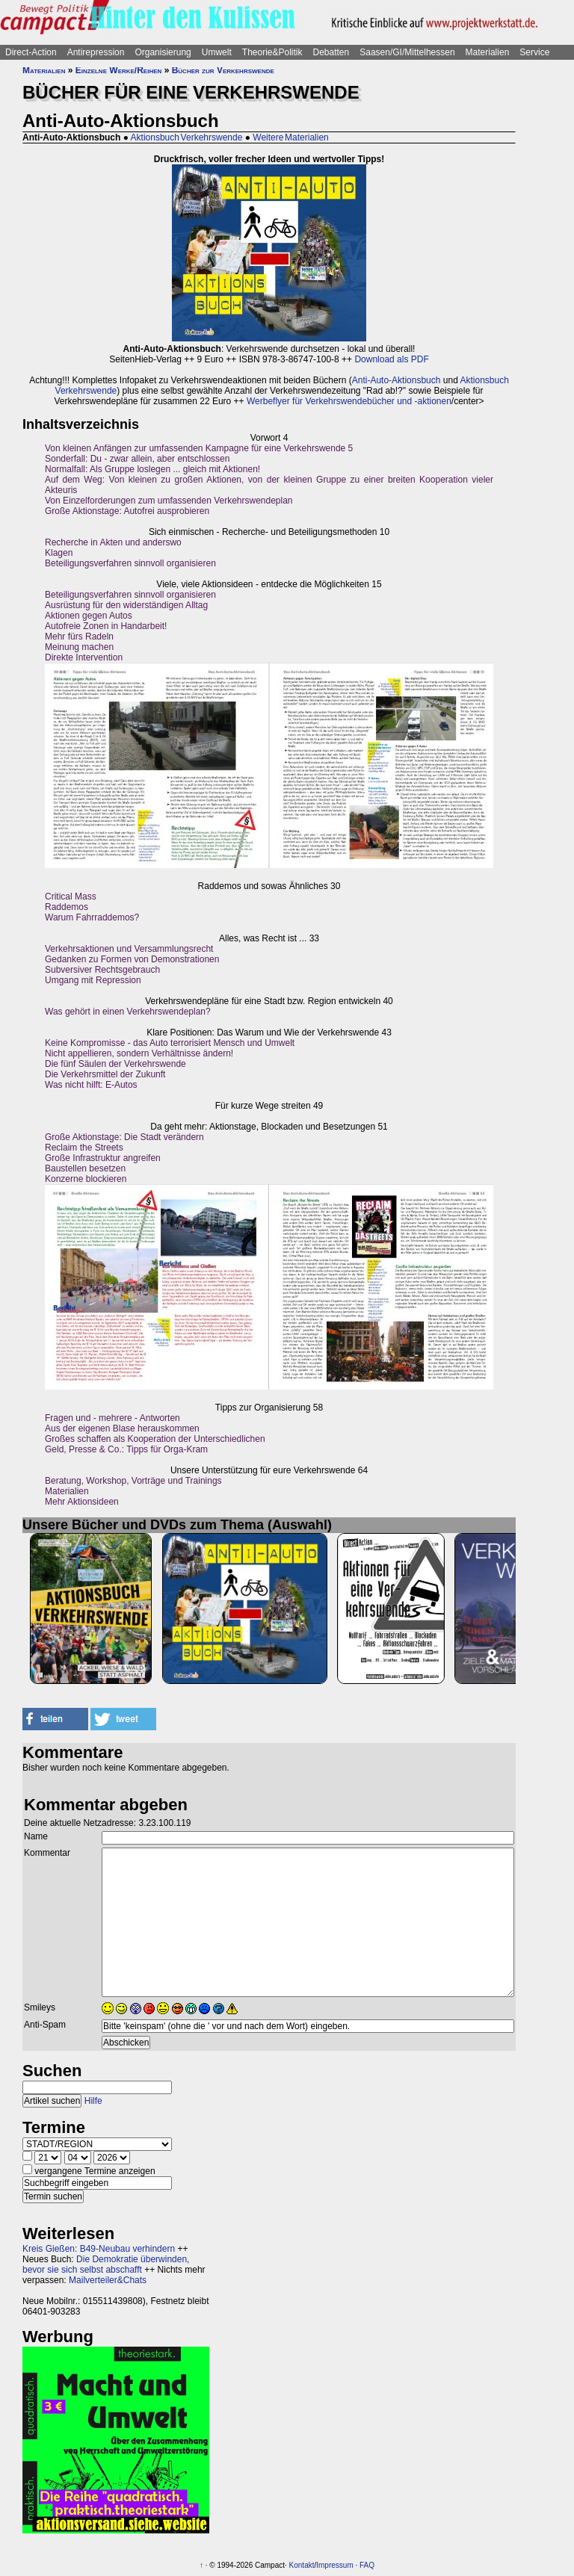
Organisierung (163, 52)
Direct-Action (31, 52)
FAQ (366, 2565)
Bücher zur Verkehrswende (223, 70)
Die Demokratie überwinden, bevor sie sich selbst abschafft (105, 2264)
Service (534, 52)
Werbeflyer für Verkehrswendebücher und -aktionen (349, 401)
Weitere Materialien (291, 137)
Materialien (488, 52)
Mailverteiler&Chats (107, 2280)
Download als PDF (391, 359)
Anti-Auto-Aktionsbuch (396, 380)
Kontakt (302, 2565)
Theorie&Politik (272, 52)
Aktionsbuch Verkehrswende (187, 137)
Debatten (331, 52)
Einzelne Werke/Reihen (118, 70)
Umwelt (217, 52)
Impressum (334, 2565)
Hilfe (93, 2101)
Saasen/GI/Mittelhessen (406, 52)
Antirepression (96, 52)
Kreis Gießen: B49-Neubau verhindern (98, 2249)
